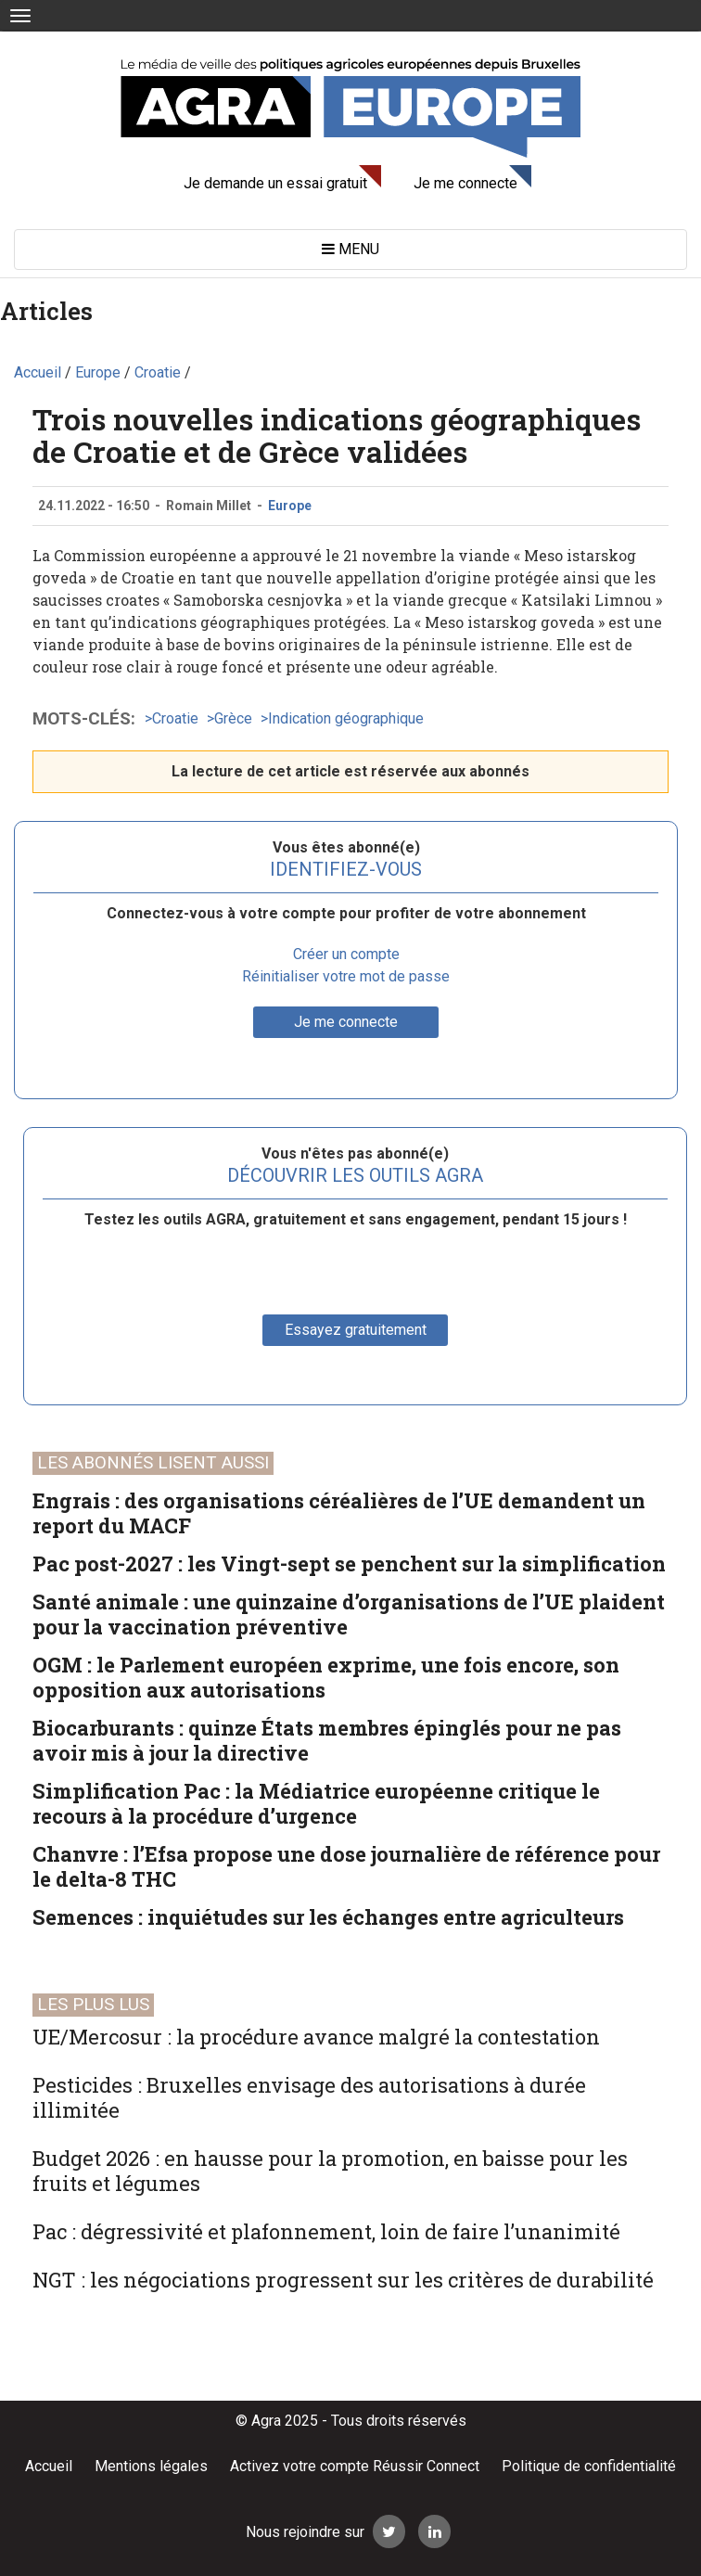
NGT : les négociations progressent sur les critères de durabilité (343, 2279)
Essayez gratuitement (356, 1330)
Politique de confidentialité (589, 2466)
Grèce (233, 718)
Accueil (48, 2466)
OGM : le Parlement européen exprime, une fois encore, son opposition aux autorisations (325, 1677)
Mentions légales (151, 2466)
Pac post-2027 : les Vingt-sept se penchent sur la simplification (349, 1563)
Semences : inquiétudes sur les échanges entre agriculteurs (328, 1916)
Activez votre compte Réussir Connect (354, 2466)
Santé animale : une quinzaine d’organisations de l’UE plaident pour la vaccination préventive (348, 1614)
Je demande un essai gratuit (275, 183)
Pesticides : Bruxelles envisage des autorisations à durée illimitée (309, 2097)
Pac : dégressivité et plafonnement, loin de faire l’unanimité (326, 2231)
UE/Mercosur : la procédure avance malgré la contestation (316, 2036)
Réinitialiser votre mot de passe (346, 976)
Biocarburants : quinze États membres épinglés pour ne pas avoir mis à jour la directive (326, 1740)
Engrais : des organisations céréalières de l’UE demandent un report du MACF (338, 1513)
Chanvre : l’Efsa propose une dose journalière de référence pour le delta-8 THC (346, 1866)
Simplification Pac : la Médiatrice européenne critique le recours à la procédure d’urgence (316, 1803)
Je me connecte (465, 183)
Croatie (175, 718)
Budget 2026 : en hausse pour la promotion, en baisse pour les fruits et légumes (330, 2171)
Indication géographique (346, 718)
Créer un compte (346, 954)
